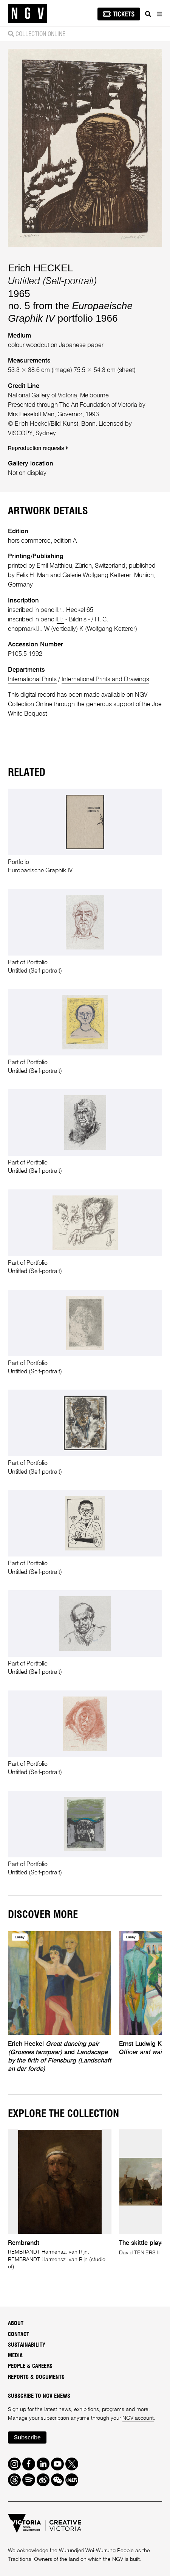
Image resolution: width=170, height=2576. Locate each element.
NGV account (138, 2418)
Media (15, 2355)
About (15, 2323)
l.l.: (60, 619)
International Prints (32, 679)
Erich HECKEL (40, 268)
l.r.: (61, 610)
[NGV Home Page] (27, 13)
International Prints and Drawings (105, 679)
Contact (18, 2334)
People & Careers (30, 2366)
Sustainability (26, 2345)
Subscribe (27, 2438)
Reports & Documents (36, 2377)
